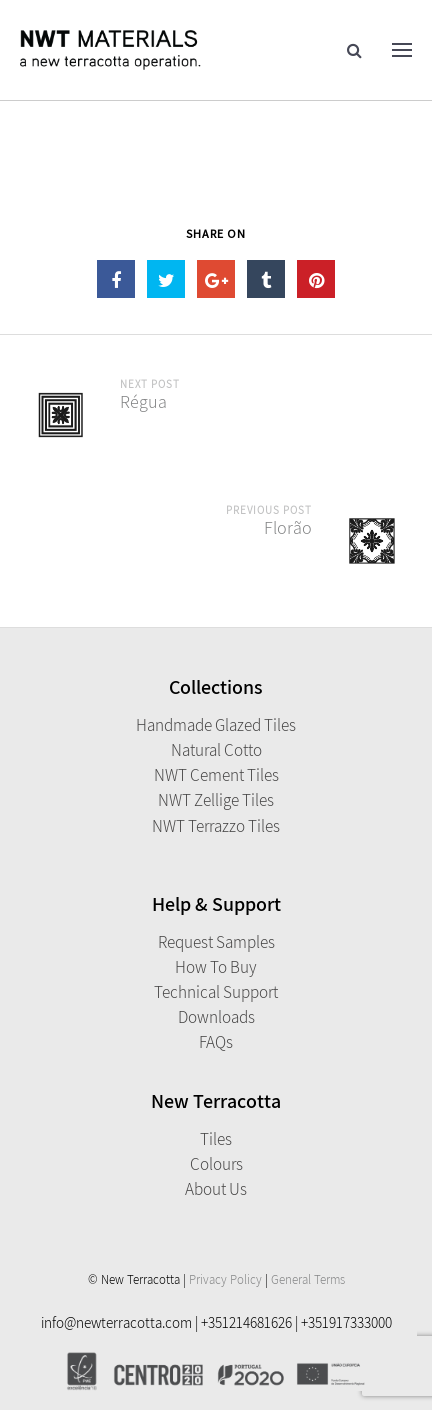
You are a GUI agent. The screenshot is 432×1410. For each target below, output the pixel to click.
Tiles (216, 1139)
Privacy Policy (225, 1279)
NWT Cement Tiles (216, 775)
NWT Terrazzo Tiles (216, 826)
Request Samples (216, 942)
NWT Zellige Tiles (216, 800)
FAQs (216, 1042)
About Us (216, 1189)
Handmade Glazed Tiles (216, 725)
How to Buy (216, 967)
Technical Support (216, 992)
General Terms (308, 1279)
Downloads (216, 1017)
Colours (216, 1164)
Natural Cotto (216, 750)
